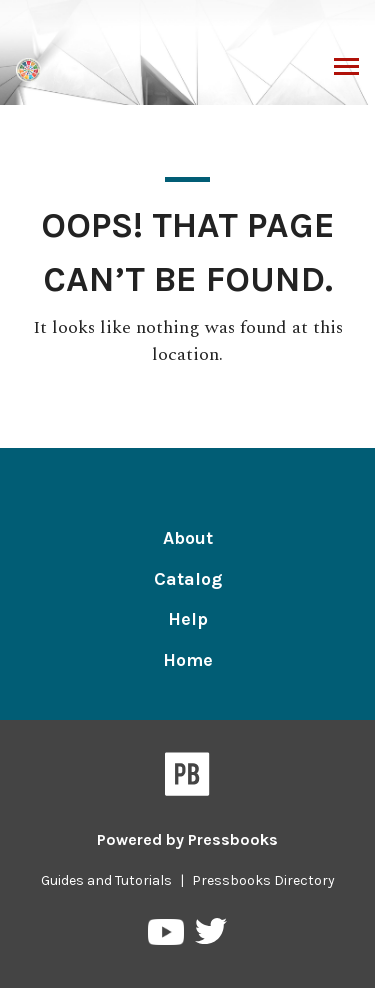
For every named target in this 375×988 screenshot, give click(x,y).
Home (188, 660)
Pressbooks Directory (263, 880)
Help (188, 619)
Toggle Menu (346, 69)
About (188, 538)
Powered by (187, 839)
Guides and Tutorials (106, 880)
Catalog (188, 579)
